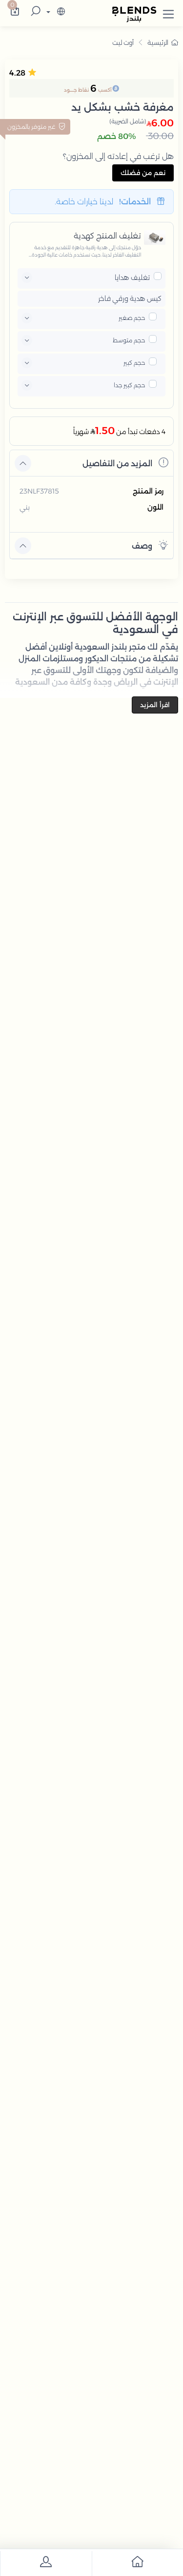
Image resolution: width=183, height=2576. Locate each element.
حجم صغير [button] (132, 317)
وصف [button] (150, 545)
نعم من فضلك (143, 173)
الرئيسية (162, 42)
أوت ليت (123, 42)
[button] (168, 12)
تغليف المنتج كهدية (107, 235)
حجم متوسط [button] (129, 340)
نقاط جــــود (76, 90)
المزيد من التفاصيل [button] (125, 462)
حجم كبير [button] (134, 362)
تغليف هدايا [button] (132, 277)
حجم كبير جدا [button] (129, 385)
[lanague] (54, 12)
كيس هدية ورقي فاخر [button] (130, 299)
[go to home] (137, 2563)
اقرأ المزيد (155, 705)
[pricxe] (158, 276)
